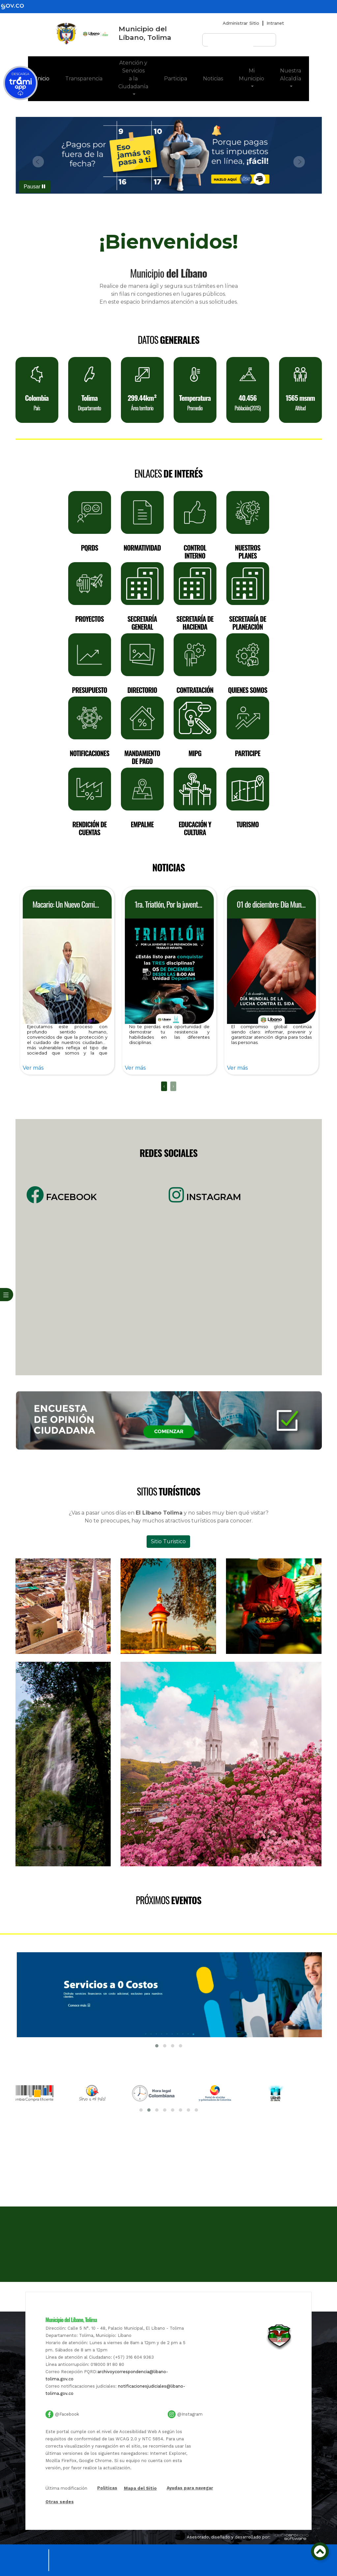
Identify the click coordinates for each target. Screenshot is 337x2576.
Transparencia (83, 78)
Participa (175, 78)
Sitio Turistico (168, 1541)
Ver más (33, 1068)
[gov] (16, 6)
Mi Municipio (251, 75)
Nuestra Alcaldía (290, 75)
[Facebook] (92, 1283)
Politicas (107, 2488)
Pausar (34, 186)
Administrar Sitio (241, 23)
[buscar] (230, 43)
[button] (38, 161)
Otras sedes (59, 2501)
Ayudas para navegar (190, 2488)
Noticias (213, 78)
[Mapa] (168, 2207)
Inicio (46, 78)
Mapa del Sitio (140, 2488)
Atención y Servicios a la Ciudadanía (133, 75)
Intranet (275, 23)
